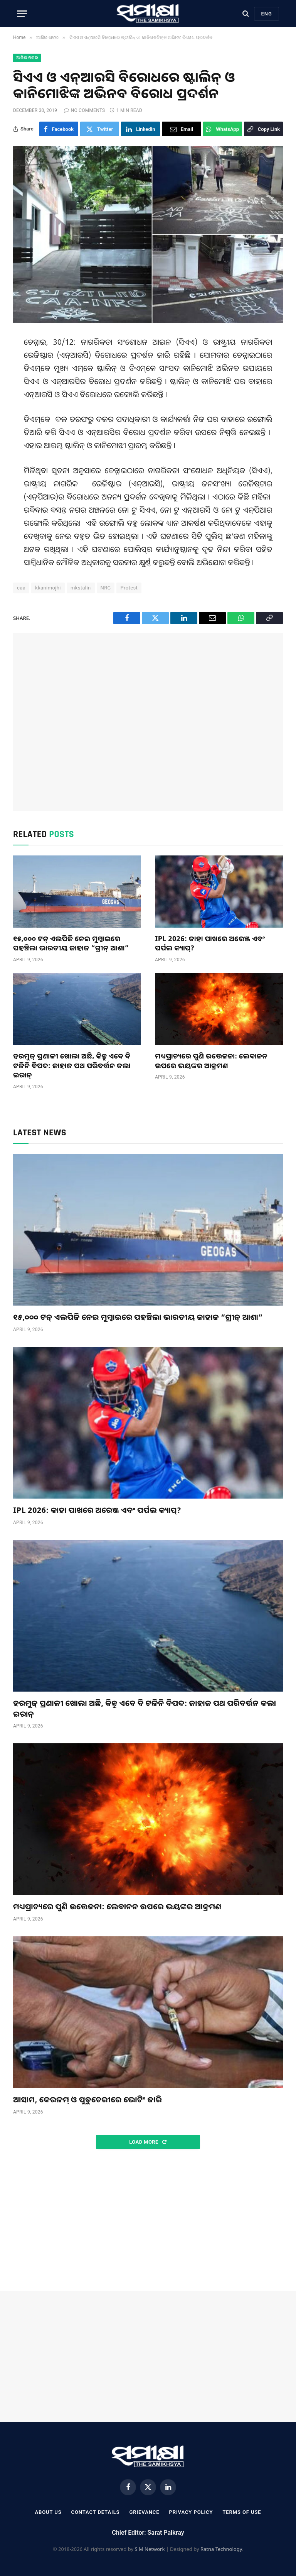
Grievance (144, 2512)
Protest (129, 588)
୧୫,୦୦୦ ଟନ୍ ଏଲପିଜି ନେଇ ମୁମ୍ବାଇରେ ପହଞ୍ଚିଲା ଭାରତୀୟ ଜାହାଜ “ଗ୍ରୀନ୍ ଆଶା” (71, 943)
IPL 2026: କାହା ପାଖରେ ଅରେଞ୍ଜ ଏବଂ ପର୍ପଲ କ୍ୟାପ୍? (210, 943)
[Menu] (22, 13)
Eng (266, 14)
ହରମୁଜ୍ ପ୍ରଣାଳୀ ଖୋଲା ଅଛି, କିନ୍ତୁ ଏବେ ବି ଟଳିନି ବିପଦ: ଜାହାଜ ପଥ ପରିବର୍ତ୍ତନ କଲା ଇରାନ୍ (72, 1065)
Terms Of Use (241, 2512)
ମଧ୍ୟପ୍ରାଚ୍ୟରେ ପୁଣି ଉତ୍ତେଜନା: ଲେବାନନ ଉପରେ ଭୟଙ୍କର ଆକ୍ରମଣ (211, 1060)
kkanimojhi (48, 588)
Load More (147, 2142)
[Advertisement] (148, 721)
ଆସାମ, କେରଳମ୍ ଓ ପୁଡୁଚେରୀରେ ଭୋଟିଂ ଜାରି (87, 2099)
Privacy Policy (191, 2512)
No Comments (84, 110)
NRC (106, 588)
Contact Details (95, 2512)
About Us (48, 2512)
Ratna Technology (221, 2549)
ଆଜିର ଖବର (27, 57)
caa (21, 588)
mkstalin (81, 588)
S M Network (150, 2549)
